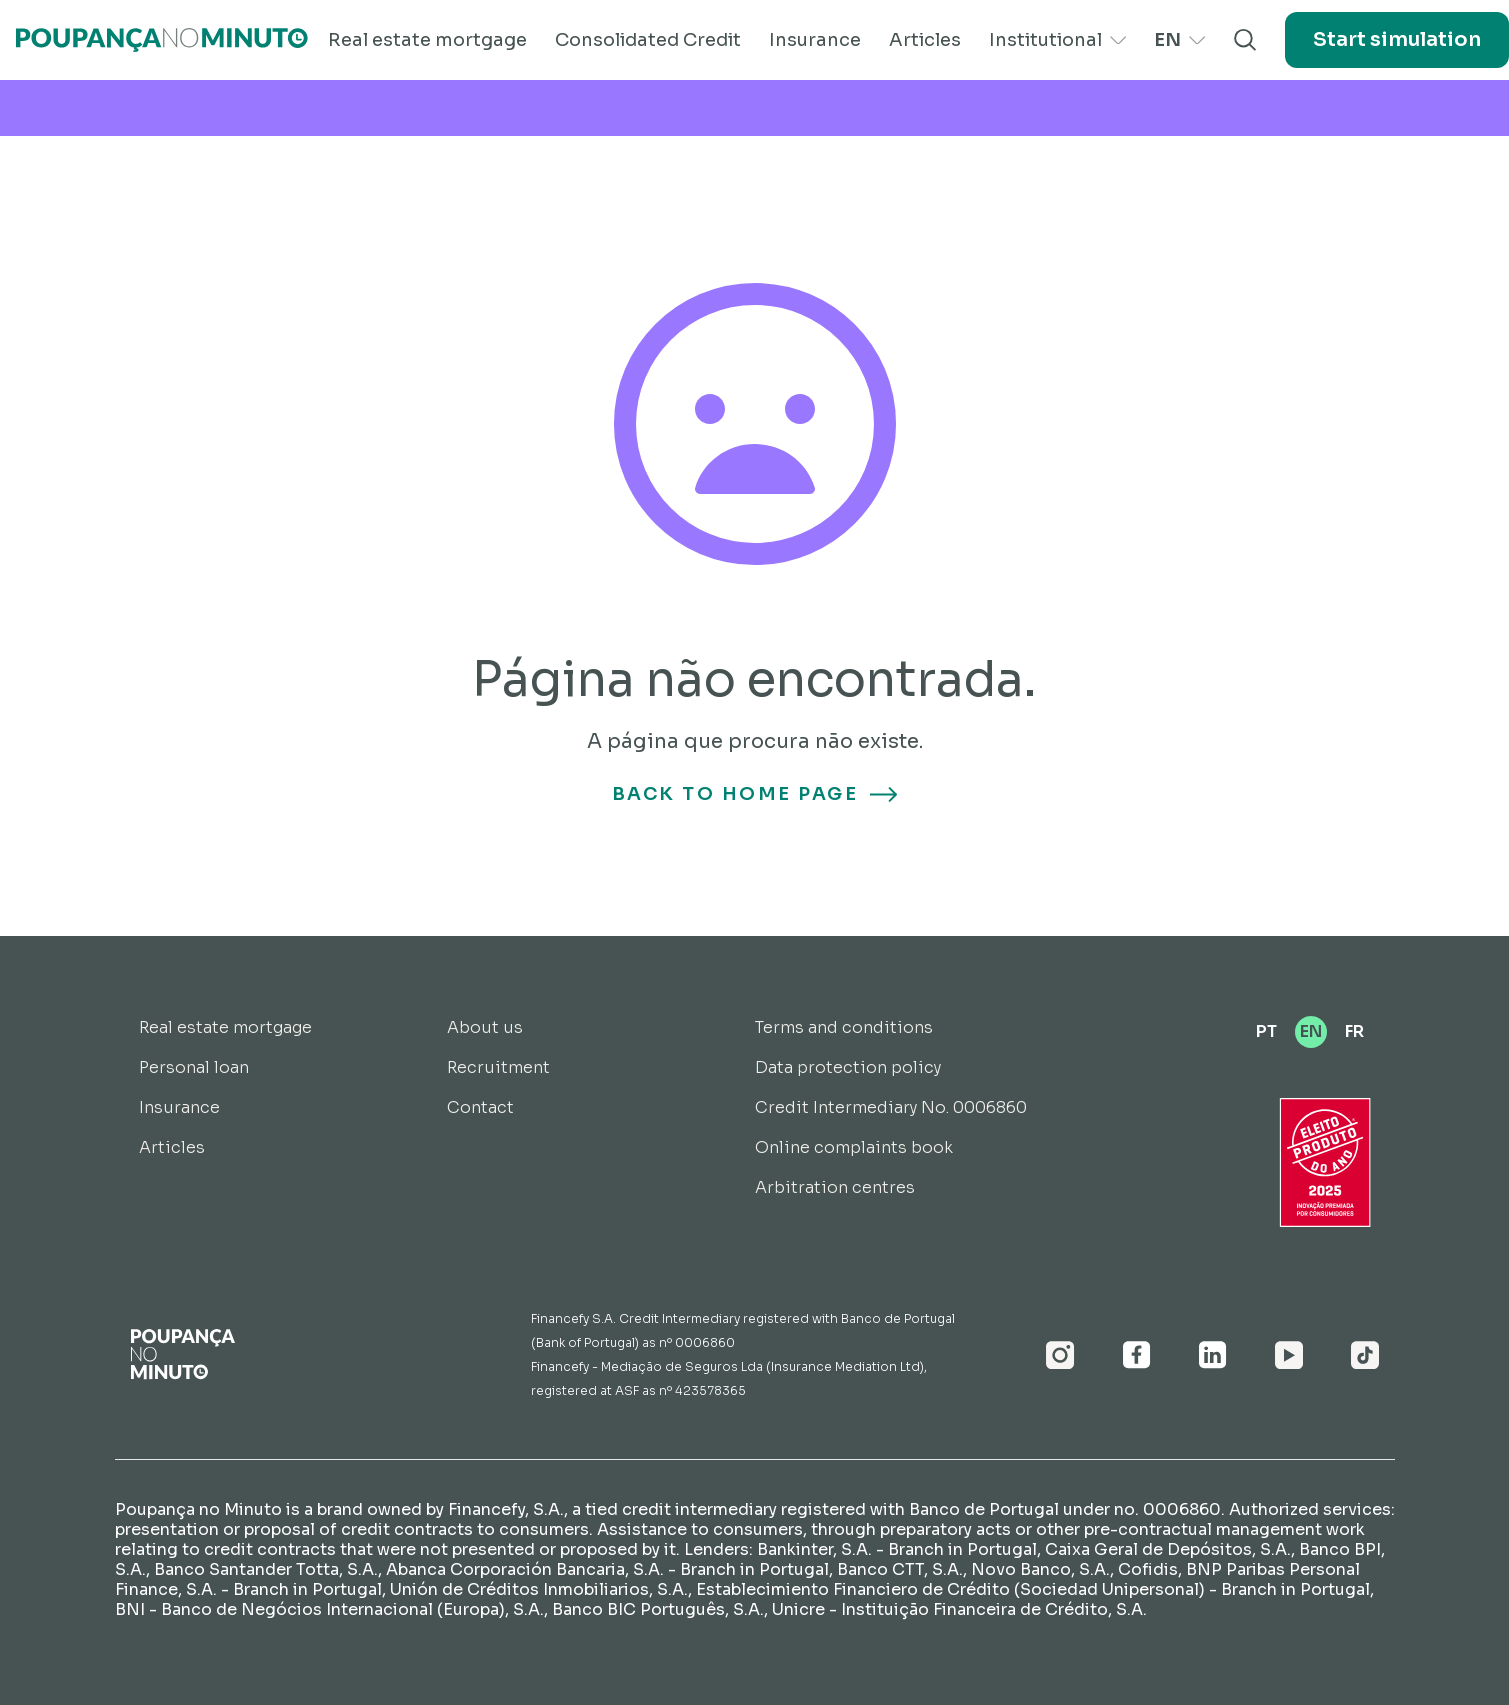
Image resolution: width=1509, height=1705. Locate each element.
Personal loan (194, 1067)
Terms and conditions (844, 1027)
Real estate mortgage (427, 40)
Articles (925, 40)
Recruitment (498, 1067)
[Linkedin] (1213, 1355)
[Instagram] (1060, 1355)
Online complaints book (854, 1147)
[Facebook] (1137, 1355)
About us (485, 1027)
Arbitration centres (835, 1187)
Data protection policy (848, 1067)
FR (1354, 1031)
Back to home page (755, 794)
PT (1266, 1031)
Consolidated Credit (648, 40)
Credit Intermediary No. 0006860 (891, 1107)
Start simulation (1397, 39)
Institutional (1057, 40)
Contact (480, 1107)
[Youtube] (1289, 1355)
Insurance (815, 40)
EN (1179, 40)
